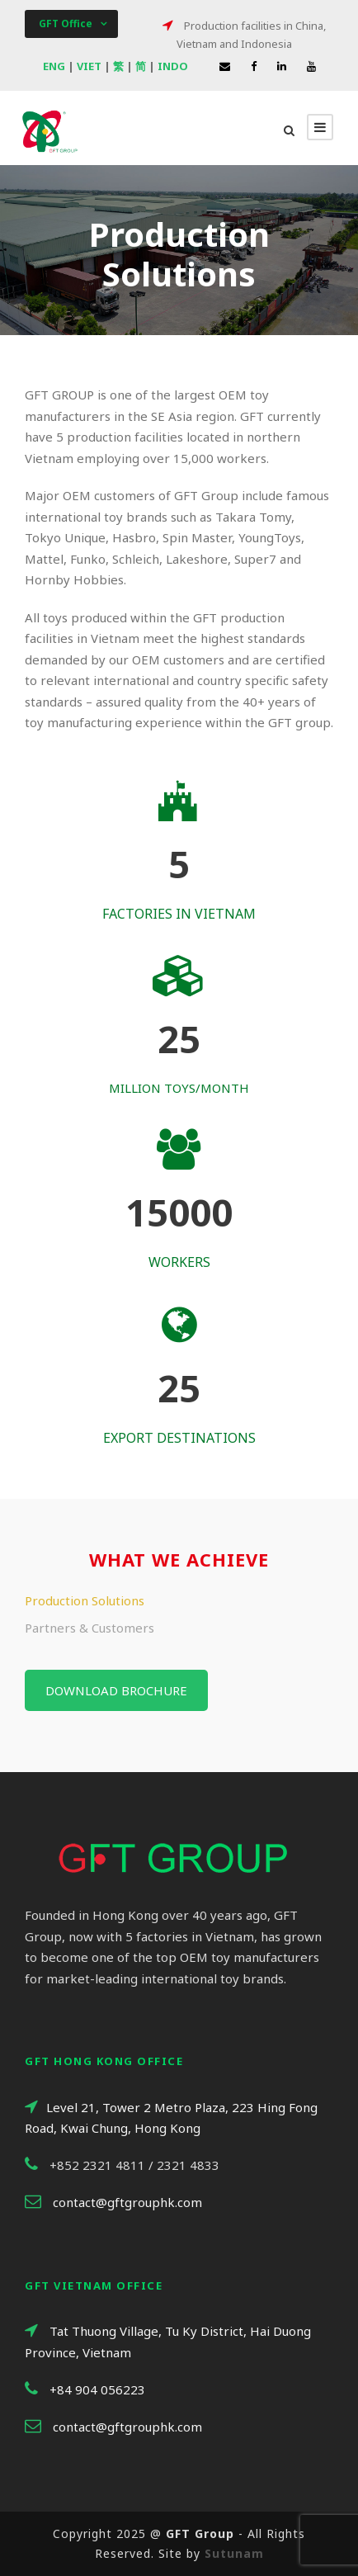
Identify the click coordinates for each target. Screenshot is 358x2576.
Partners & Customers (89, 1627)
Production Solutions (84, 1600)
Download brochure (116, 1690)
